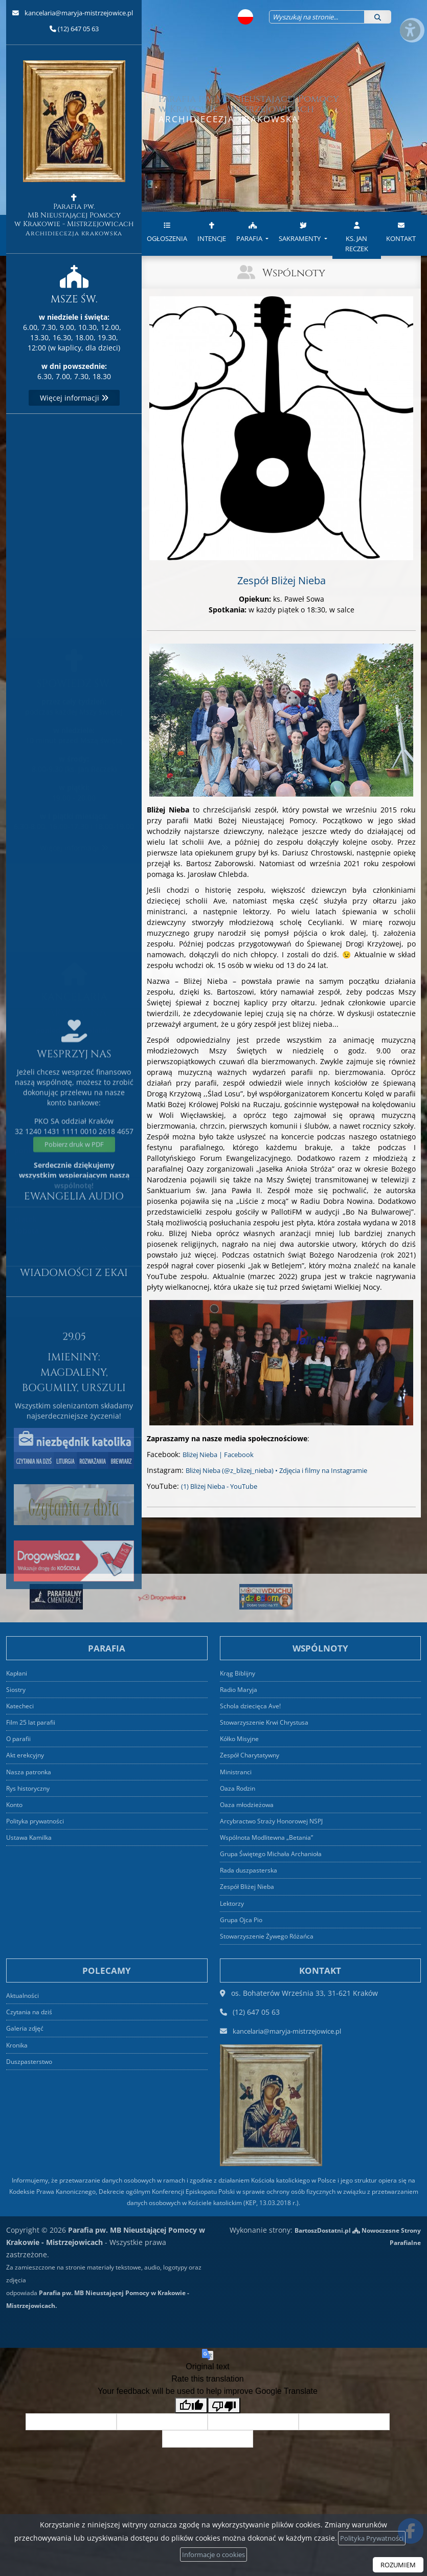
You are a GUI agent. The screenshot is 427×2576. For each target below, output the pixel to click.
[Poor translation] (224, 2404)
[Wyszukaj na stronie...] (310, 17)
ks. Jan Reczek (356, 235)
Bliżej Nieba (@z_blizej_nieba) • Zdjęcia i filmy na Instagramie (290, 1470)
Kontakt (401, 230)
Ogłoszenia (167, 230)
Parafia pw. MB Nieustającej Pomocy (73, 148)
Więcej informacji (74, 398)
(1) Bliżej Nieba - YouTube (225, 1486)
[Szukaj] (377, 17)
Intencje (211, 230)
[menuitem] (167, 235)
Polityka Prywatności (375, 2537)
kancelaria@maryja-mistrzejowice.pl (78, 12)
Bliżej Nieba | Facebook (223, 1454)
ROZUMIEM (396, 2564)
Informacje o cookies (217, 2554)
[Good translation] (191, 2404)
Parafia (250, 230)
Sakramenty (300, 230)
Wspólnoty (294, 271)
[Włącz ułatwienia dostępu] (409, 17)
